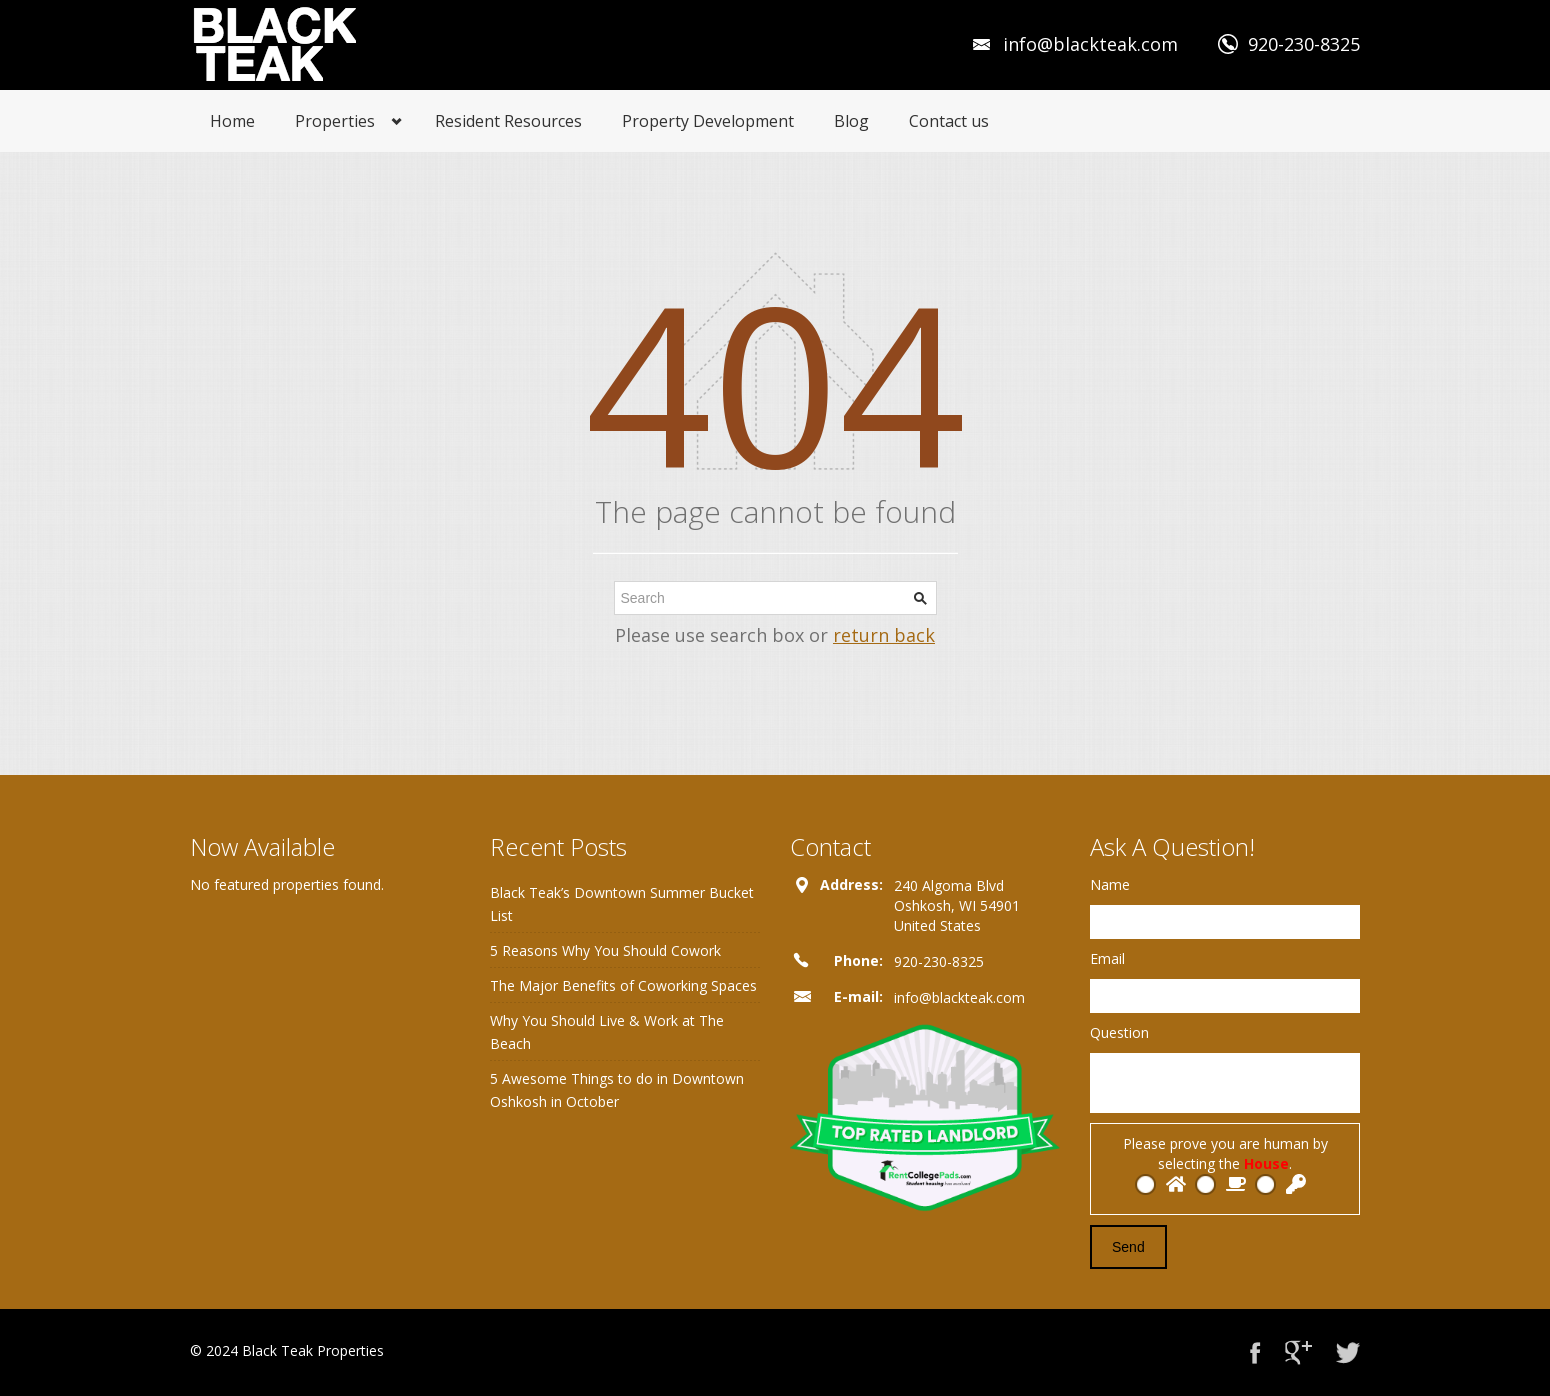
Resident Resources (508, 121)
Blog (851, 121)
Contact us (949, 121)
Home (232, 121)
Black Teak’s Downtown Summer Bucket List (622, 904)
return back (884, 635)
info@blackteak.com (1090, 44)
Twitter (1348, 1352)
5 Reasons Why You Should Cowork (605, 950)
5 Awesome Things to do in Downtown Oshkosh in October (617, 1090)
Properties (335, 121)
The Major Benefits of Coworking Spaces (623, 985)
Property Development (708, 121)
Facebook (1255, 1352)
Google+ (1298, 1352)
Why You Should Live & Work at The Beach (607, 1032)
